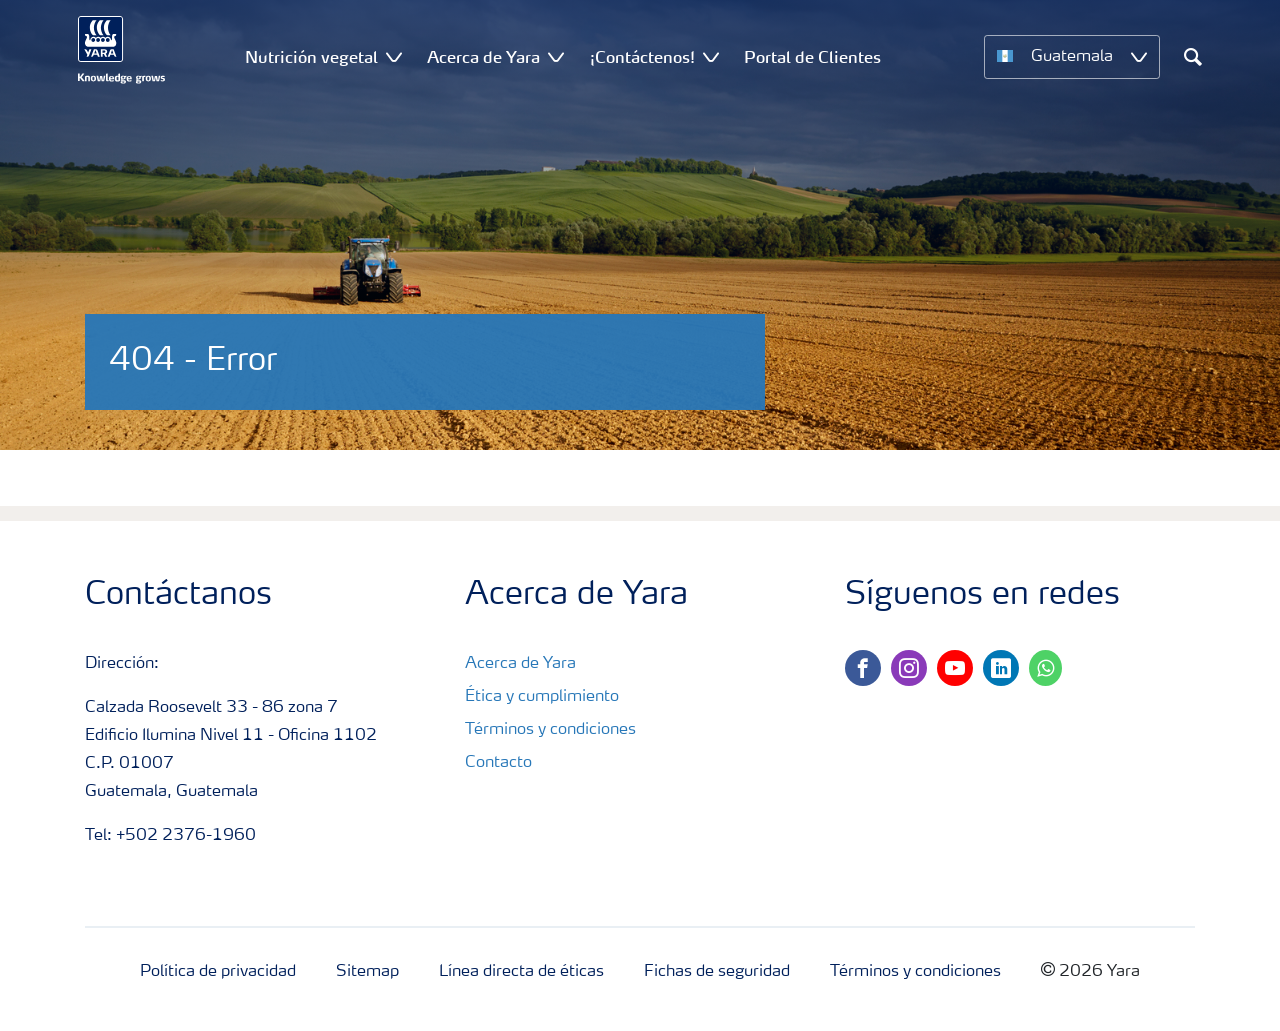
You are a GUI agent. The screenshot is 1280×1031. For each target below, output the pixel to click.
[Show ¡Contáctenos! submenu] (711, 56)
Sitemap (367, 972)
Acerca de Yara (520, 664)
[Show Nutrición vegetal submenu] (394, 56)
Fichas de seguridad (717, 972)
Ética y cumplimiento (542, 697)
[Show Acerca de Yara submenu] (556, 56)
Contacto (498, 763)
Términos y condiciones (550, 730)
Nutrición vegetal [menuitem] (311, 57)
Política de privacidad (218, 972)
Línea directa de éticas (521, 972)
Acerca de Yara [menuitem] (483, 57)
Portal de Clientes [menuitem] (812, 57)
